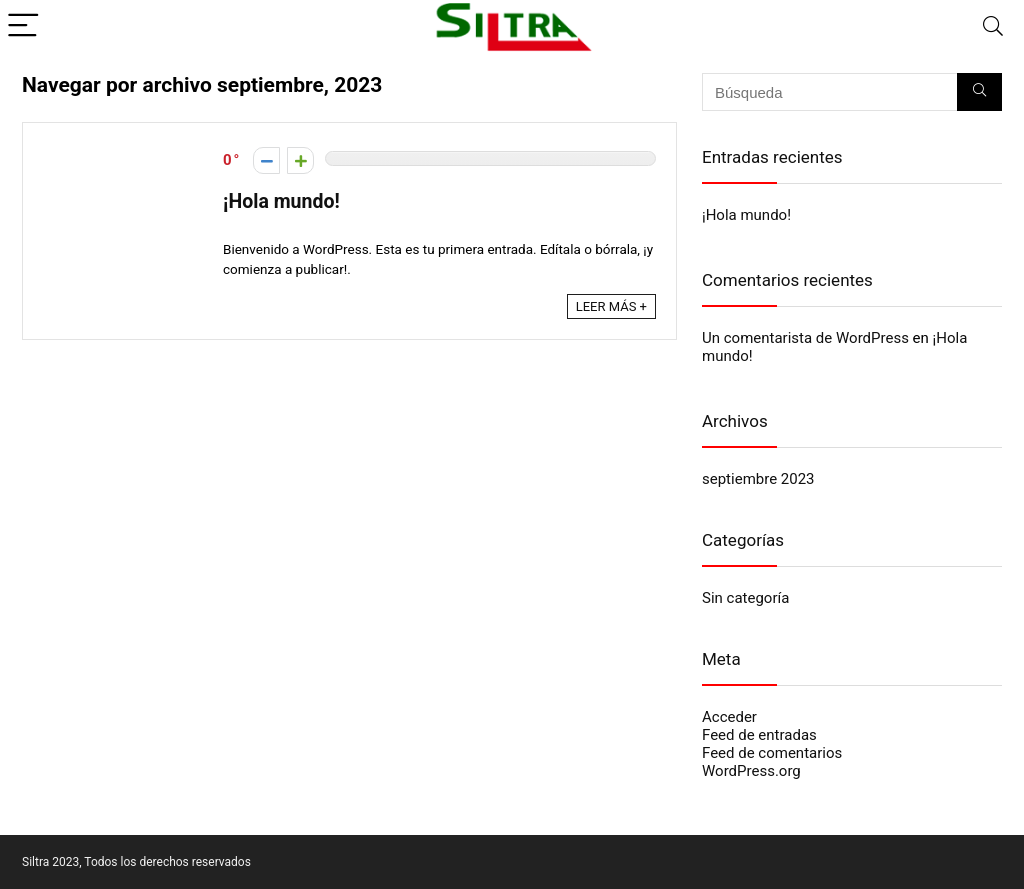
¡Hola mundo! (281, 201)
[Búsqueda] (979, 92)
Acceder (729, 717)
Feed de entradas (759, 735)
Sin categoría (745, 598)
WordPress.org (751, 771)
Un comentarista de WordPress (805, 338)
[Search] (993, 26)
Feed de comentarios (772, 753)
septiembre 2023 (758, 479)
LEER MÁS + (611, 306)
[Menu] (24, 26)
